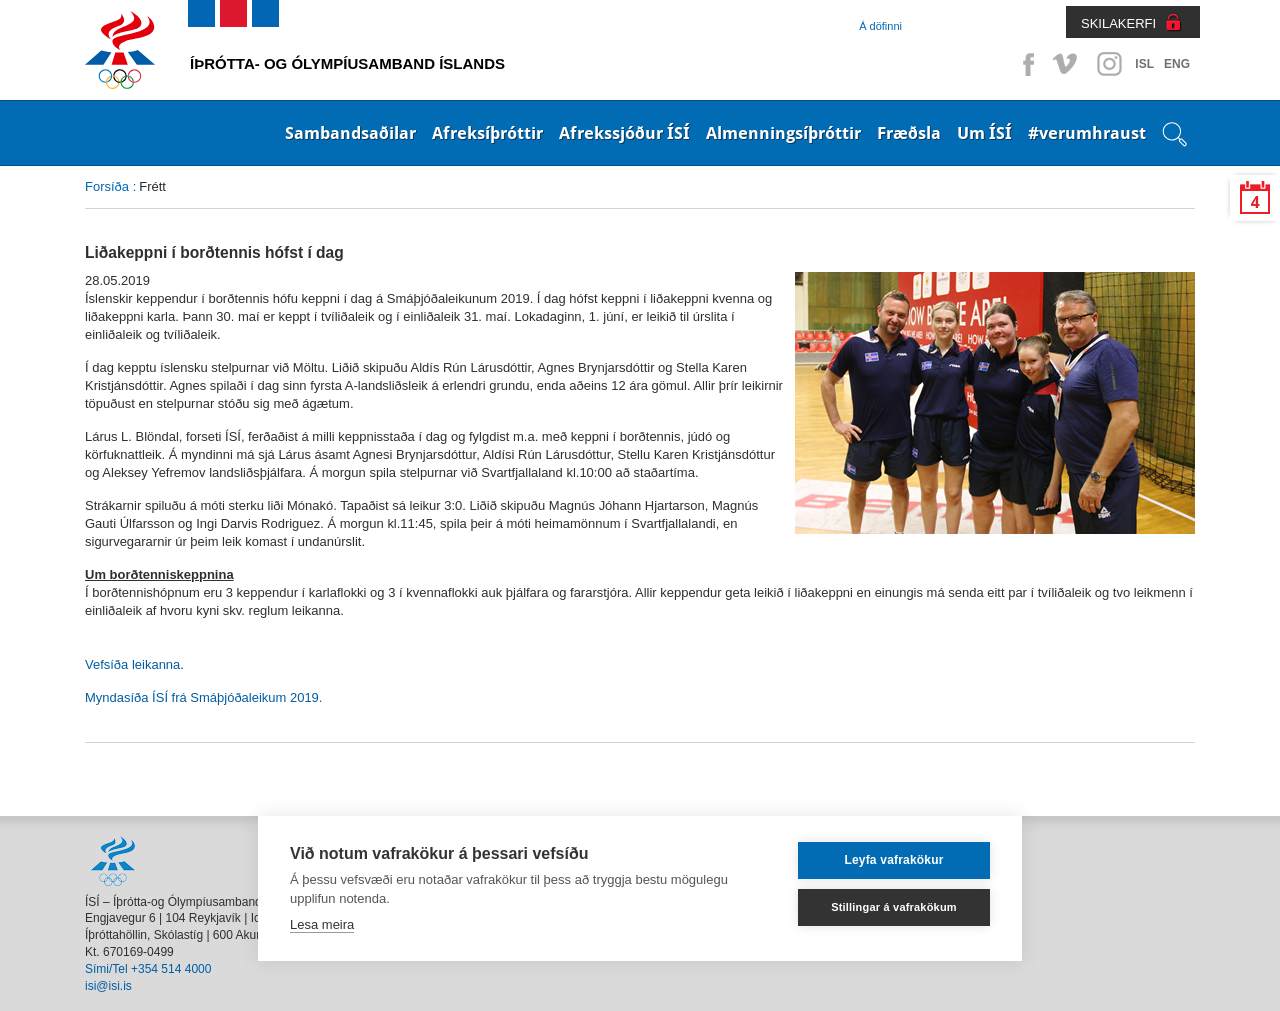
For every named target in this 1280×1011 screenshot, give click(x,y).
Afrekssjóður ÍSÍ (624, 133)
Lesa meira (322, 924)
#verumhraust (1087, 133)
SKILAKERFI (1118, 23)
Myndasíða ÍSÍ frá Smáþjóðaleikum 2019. (203, 697)
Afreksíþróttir (487, 133)
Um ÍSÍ (984, 133)
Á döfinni (880, 26)
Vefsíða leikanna (132, 664)
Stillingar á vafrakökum (894, 907)
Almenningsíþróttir (783, 133)
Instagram (1109, 64)
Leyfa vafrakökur (893, 860)
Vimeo (1067, 64)
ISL (1144, 64)
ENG (1177, 64)
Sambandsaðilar (350, 133)
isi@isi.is (108, 986)
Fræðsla (909, 133)
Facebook (1025, 64)
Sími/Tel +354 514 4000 (148, 969)
